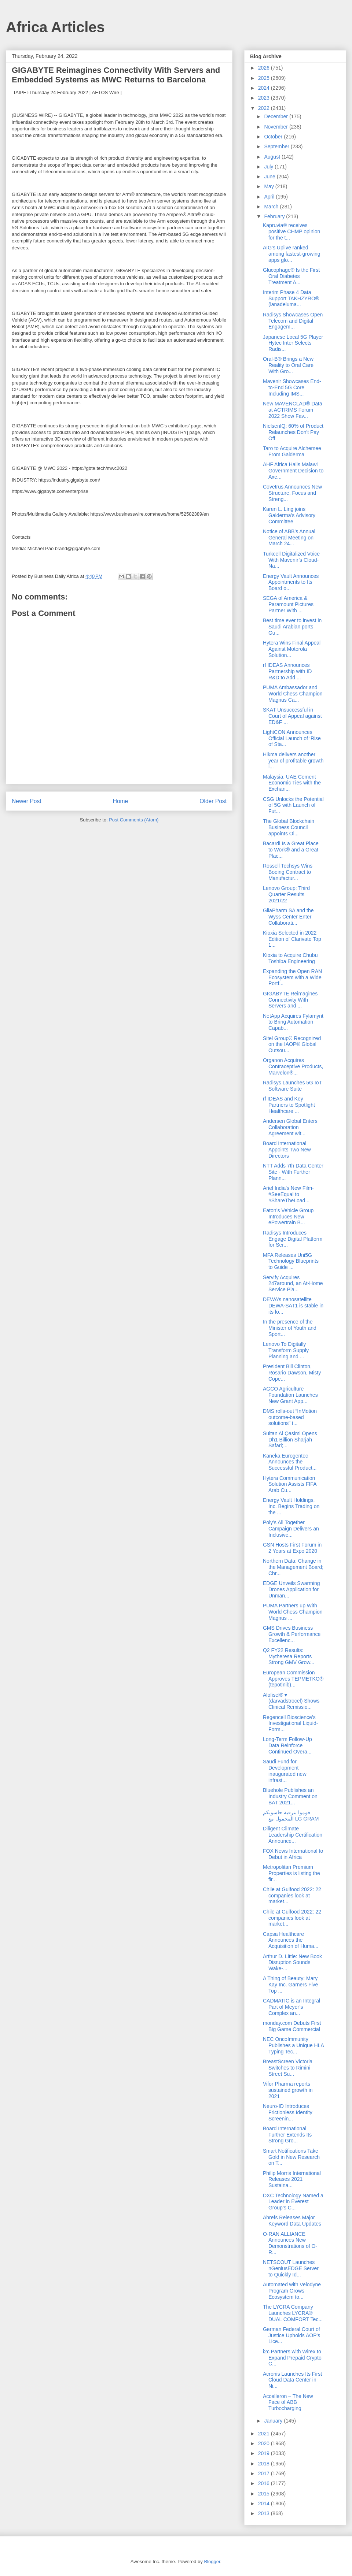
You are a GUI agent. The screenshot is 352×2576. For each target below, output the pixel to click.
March (272, 206)
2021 (264, 2433)
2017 (264, 2473)
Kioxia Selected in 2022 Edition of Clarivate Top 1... (292, 939)
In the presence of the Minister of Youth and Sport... (289, 1328)
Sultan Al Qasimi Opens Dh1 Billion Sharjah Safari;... (290, 1439)
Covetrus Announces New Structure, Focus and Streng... (292, 493)
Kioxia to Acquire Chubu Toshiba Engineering (290, 958)
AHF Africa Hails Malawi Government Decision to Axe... (293, 470)
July (269, 167)
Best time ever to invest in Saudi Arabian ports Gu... (292, 626)
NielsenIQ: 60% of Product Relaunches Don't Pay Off (293, 432)
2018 (264, 2463)
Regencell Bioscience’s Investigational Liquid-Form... (290, 1723)
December (276, 116)
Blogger (212, 2561)
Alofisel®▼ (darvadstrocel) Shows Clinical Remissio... (291, 1701)
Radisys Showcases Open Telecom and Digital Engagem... (293, 321)
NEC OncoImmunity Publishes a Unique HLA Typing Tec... (293, 2045)
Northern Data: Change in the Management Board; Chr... (293, 1567)
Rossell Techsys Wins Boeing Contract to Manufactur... (287, 872)
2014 (264, 2503)
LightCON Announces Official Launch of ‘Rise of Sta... (292, 738)
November (276, 127)
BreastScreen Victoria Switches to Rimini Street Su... (287, 2068)
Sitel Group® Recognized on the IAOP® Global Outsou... (292, 1044)
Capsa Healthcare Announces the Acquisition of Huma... (290, 1940)
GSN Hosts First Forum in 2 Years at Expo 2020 (292, 1548)
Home (120, 801)
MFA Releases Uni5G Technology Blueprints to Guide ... (291, 1261)
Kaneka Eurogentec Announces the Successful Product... (290, 1462)
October (274, 137)
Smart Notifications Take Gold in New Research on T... (291, 2157)
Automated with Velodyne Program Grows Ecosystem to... (292, 2291)
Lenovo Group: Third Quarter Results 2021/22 (286, 894)
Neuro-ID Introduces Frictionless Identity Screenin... (287, 2112)
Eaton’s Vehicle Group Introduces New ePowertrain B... (288, 1216)
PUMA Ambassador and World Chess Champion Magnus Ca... (293, 693)
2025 (264, 78)
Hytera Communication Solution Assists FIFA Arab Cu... (289, 1484)
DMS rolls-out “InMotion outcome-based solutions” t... (290, 1417)
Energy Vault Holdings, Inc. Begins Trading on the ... (291, 1506)
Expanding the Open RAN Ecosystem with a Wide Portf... (292, 977)
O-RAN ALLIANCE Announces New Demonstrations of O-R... (290, 2243)
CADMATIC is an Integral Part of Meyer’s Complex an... (291, 2007)
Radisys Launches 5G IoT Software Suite (292, 1086)
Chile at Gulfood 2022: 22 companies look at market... (292, 1895)
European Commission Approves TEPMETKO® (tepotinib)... (293, 1679)
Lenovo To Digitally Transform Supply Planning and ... (286, 1350)
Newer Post (26, 801)
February (275, 216)
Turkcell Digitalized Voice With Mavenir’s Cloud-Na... (291, 560)
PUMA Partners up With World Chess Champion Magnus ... (293, 1612)
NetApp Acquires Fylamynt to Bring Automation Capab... (293, 1022)
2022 (264, 108)
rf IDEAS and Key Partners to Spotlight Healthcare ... (289, 1105)
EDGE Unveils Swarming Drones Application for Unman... (291, 1589)
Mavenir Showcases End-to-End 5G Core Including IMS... (292, 387)
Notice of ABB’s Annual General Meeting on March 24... (289, 537)
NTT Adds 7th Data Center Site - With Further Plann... (293, 1172)
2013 (264, 2513)
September (277, 146)
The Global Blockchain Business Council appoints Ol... (288, 827)
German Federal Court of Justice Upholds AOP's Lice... (291, 2335)
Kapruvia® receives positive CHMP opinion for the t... (291, 231)
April (270, 197)
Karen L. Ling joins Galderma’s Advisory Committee (289, 515)
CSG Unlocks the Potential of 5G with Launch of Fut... (293, 805)
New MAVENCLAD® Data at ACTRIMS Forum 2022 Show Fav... (292, 410)
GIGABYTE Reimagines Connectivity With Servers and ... (290, 1000)
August (272, 157)
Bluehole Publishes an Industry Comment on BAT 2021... (290, 1796)
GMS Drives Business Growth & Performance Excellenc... (291, 1634)
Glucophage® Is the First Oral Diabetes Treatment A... (291, 276)
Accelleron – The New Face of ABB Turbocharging (288, 2402)
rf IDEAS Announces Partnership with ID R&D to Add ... (287, 671)
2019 (264, 2453)
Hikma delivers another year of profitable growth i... (293, 760)
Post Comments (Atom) (133, 820)
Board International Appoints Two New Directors (287, 1149)
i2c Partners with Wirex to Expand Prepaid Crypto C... (292, 2358)
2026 (264, 68)
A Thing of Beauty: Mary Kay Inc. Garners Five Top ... (290, 1984)
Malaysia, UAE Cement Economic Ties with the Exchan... (292, 783)
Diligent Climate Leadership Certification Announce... (292, 1835)
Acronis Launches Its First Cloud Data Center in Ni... (292, 2380)
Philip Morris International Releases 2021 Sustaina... (292, 2179)
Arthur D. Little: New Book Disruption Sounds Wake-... (292, 1962)
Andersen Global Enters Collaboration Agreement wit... (290, 1127)
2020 (264, 2443)
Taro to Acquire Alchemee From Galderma (292, 451)
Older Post (213, 801)
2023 (264, 98)
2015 (264, 2494)
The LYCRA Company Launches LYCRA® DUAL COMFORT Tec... (293, 2313)
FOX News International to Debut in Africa (293, 1854)
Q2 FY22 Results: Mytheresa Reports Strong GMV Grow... (288, 1656)
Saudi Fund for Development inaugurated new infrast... (285, 1771)
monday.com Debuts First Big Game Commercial (292, 2026)
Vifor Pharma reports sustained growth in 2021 (288, 2090)
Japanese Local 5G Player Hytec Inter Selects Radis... (293, 343)
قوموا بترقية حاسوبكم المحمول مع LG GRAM (291, 1815)
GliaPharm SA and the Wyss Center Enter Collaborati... (288, 916)
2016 (264, 2483)
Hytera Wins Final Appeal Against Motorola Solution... (291, 649)
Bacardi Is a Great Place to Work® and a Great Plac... (291, 849)
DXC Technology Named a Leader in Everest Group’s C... (293, 2202)
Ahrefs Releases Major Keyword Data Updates (292, 2221)
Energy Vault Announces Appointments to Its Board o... (291, 582)
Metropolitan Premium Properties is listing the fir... (291, 1873)
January (274, 2421)
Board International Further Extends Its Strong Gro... (287, 2135)
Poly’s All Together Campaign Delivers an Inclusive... (291, 1528)
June (270, 176)
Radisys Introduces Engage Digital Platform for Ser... (292, 1239)
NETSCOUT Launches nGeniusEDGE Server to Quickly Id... (291, 2268)
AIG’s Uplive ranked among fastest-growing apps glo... (291, 254)
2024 (264, 88)
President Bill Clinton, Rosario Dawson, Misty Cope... (292, 1372)
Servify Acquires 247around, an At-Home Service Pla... (293, 1283)
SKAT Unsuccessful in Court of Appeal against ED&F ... (292, 716)
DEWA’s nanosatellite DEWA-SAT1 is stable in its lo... (293, 1305)
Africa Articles (55, 27)
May (269, 186)
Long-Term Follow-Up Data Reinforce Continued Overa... (287, 1745)
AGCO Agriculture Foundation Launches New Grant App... (290, 1395)
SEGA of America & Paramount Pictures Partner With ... (288, 604)
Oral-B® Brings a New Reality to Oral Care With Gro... (288, 365)
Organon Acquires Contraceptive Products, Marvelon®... (293, 1066)
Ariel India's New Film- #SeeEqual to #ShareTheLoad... (288, 1194)
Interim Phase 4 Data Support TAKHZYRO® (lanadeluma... (291, 298)
